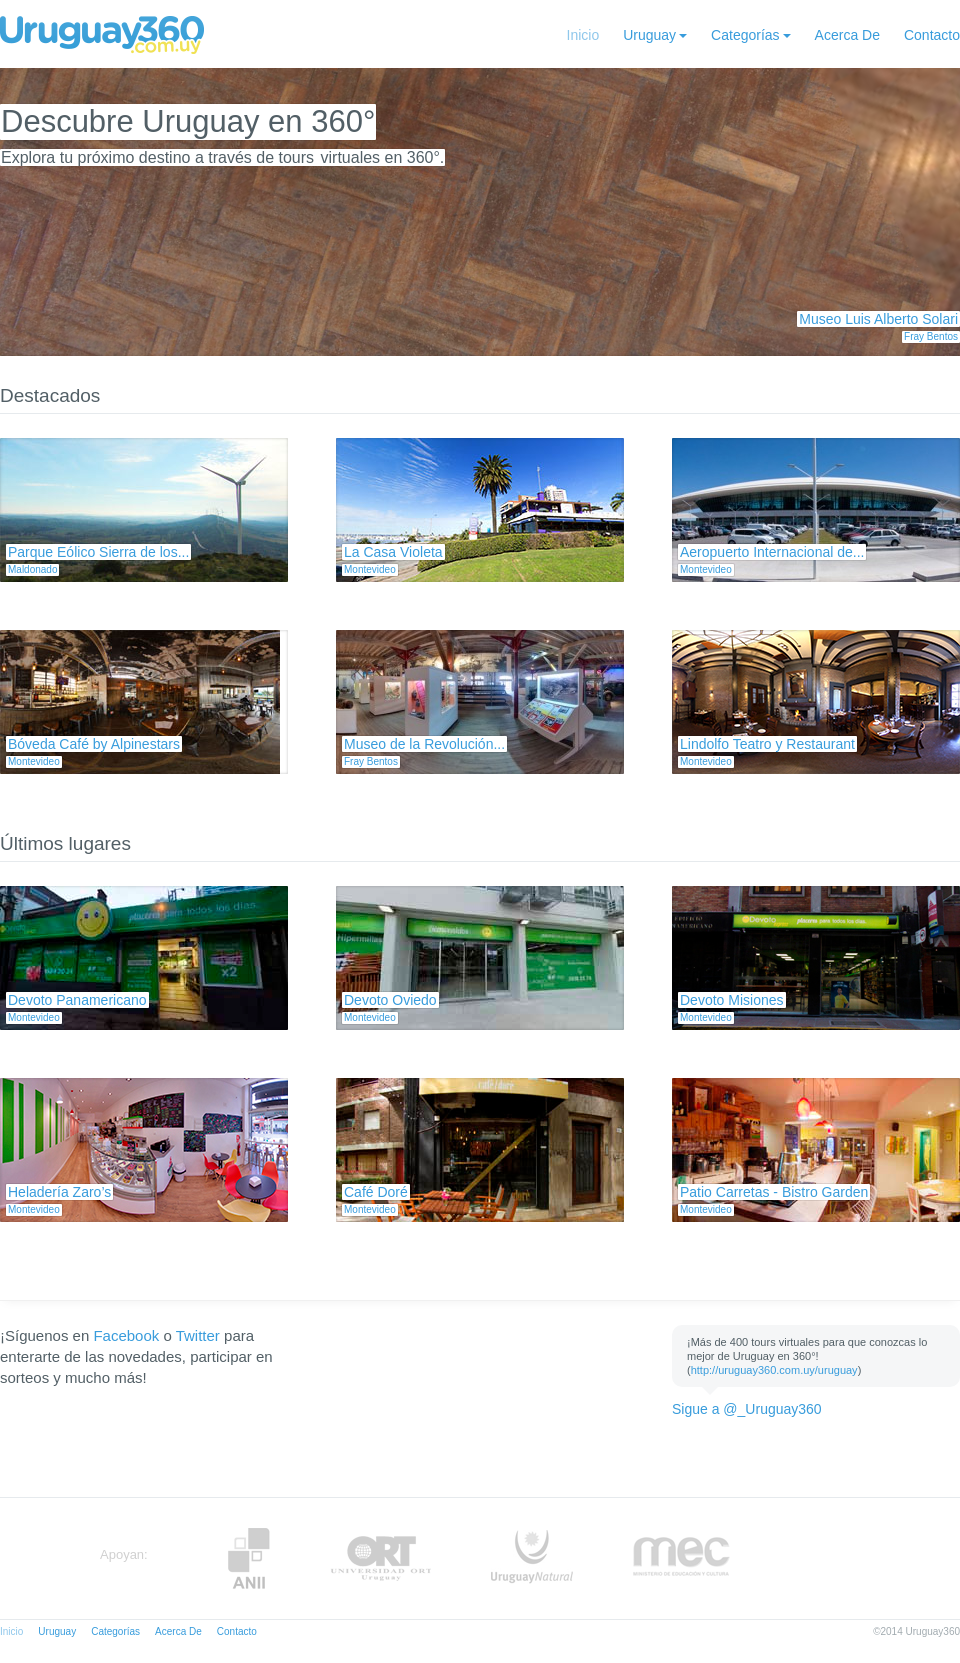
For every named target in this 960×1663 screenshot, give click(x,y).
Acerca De (847, 35)
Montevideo (370, 569)
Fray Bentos (931, 336)
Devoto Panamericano (77, 1000)
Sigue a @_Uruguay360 (747, 1409)
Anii (249, 1558)
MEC (681, 1558)
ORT (380, 1558)
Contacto (932, 35)
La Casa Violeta (393, 552)
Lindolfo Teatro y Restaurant (767, 744)
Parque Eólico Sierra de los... (98, 552)
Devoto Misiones (732, 1000)
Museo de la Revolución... (424, 744)
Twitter (198, 1335)
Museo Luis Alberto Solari (878, 319)
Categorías (745, 35)
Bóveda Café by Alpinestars (94, 744)
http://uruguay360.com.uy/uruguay (774, 1370)
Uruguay (649, 35)
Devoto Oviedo (390, 1000)
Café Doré (376, 1192)
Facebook (126, 1335)
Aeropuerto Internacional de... (772, 552)
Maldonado (32, 569)
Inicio (583, 35)
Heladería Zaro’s (59, 1192)
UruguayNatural (532, 1558)
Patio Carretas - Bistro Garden (774, 1192)
